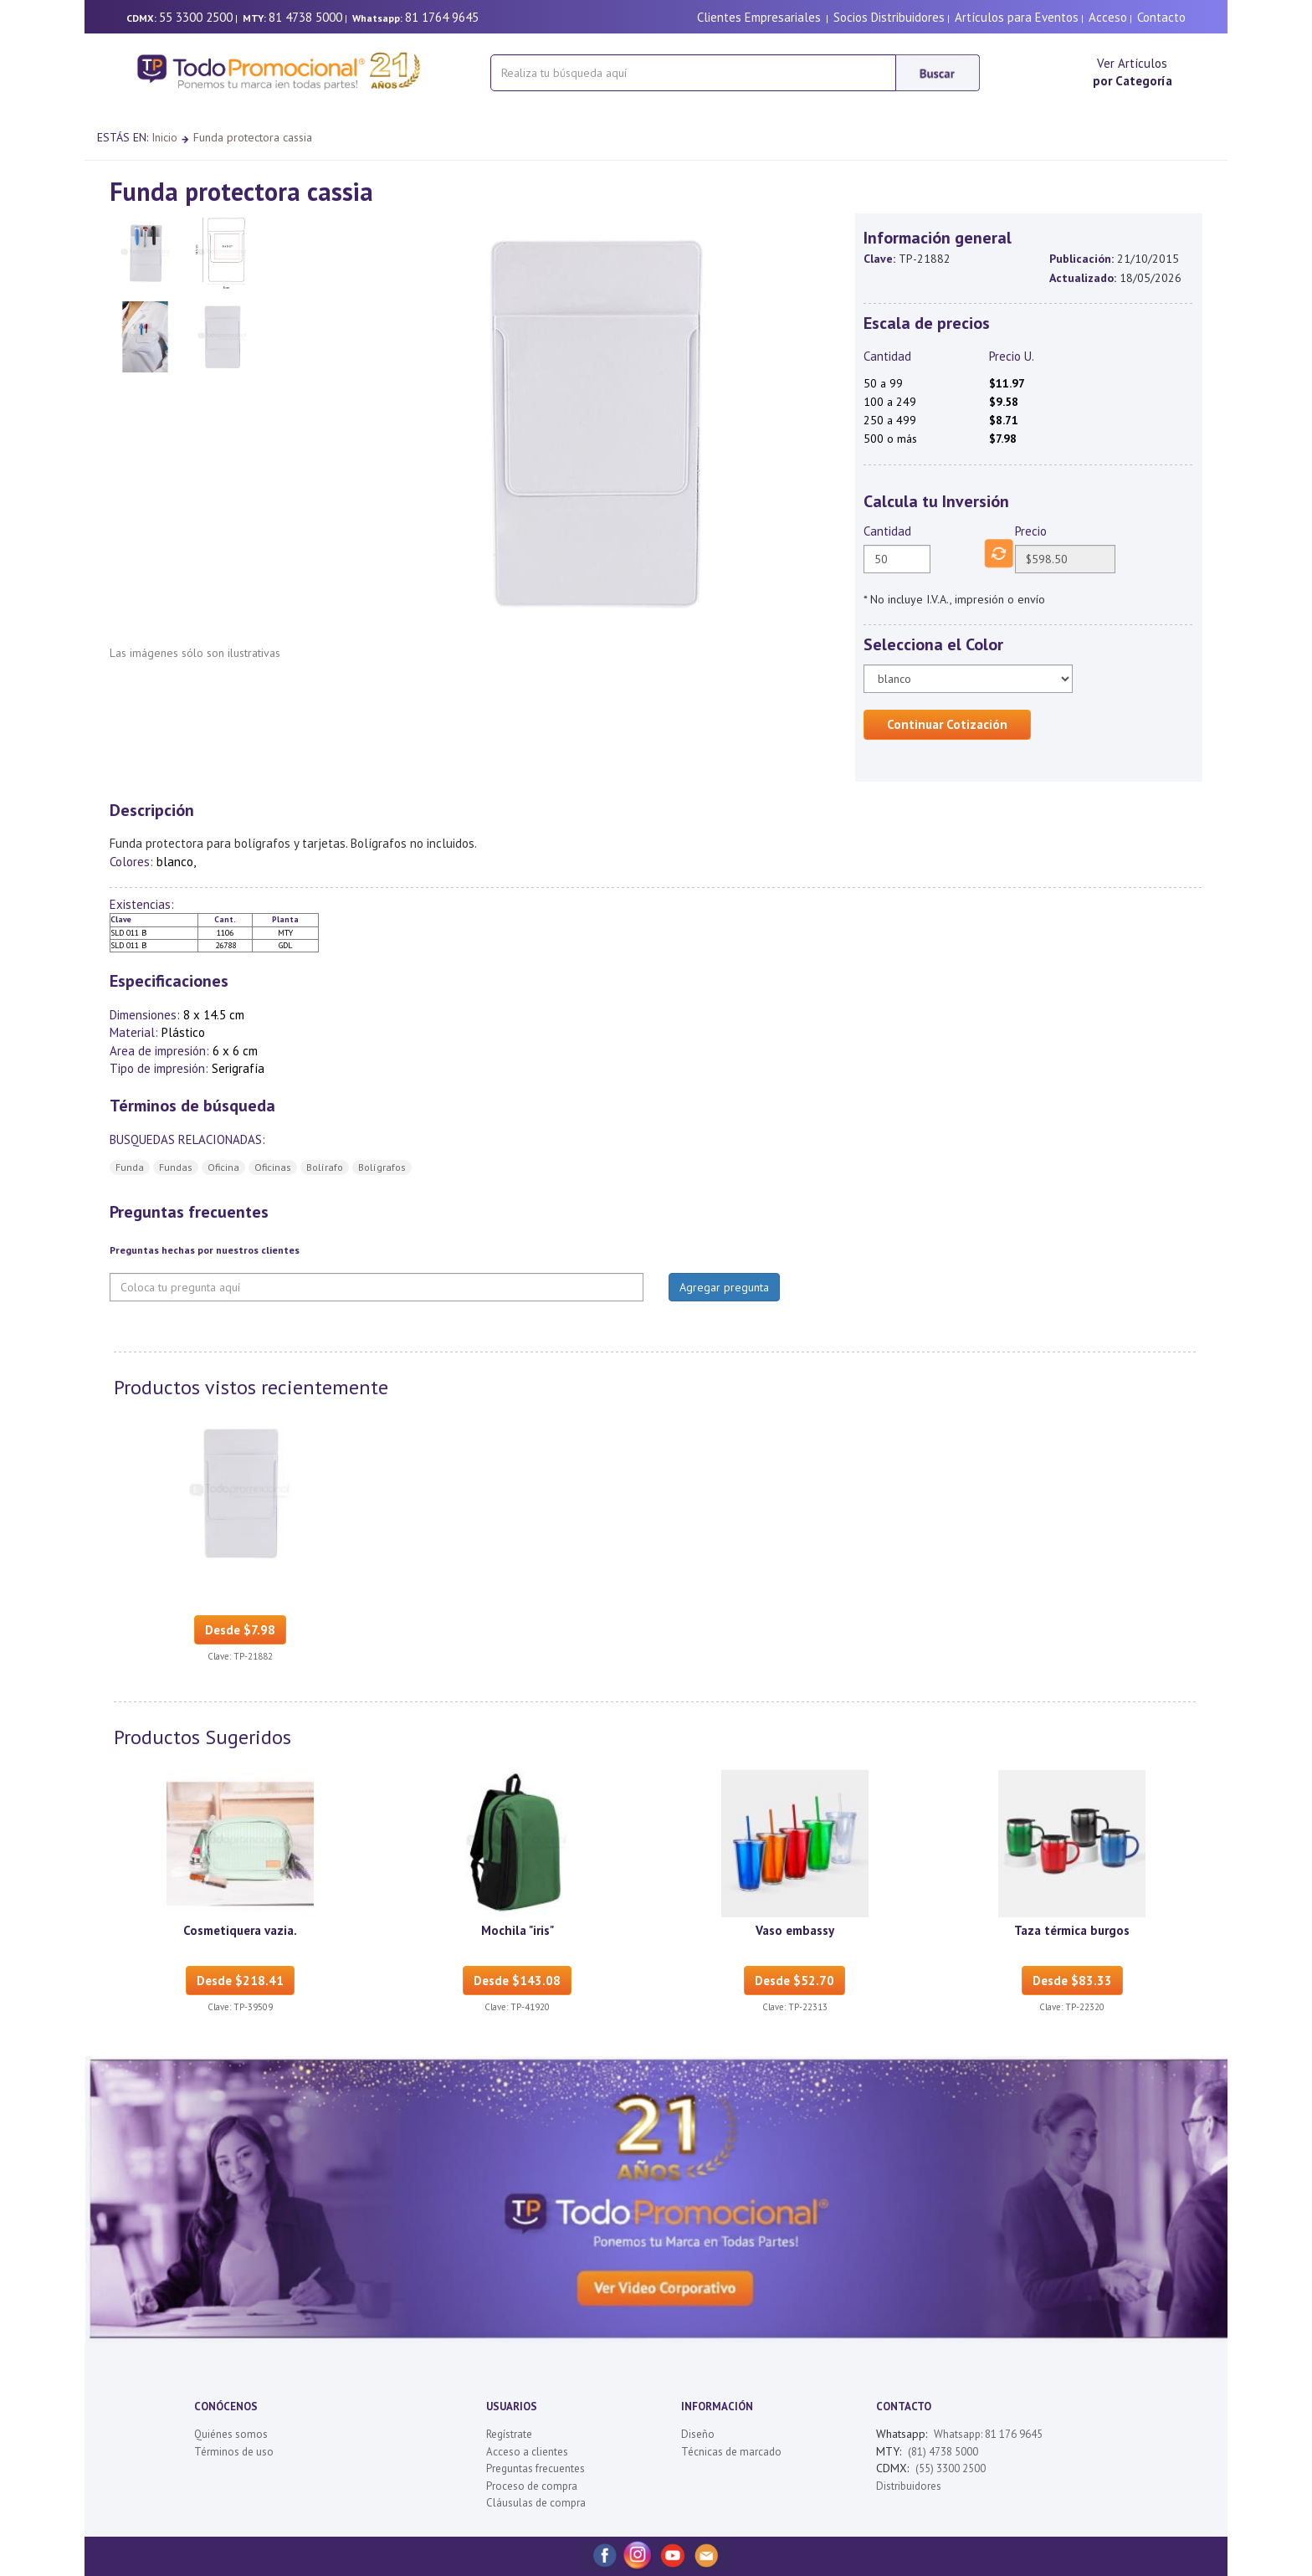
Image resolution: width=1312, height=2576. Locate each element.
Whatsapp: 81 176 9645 (988, 2434)
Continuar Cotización (947, 724)
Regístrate (509, 2434)
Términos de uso (234, 2452)
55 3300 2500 (196, 17)
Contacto (1161, 17)
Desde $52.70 (794, 1980)
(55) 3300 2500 (950, 2468)
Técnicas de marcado (731, 2452)
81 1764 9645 (442, 17)
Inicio (164, 137)
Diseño (698, 2434)
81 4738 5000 (305, 17)
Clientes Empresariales (759, 17)
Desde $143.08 (517, 1980)
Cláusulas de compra (536, 2503)
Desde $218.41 (240, 1980)
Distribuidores (908, 2486)
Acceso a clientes (527, 2452)
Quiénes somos (231, 2434)
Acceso (1108, 17)
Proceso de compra (531, 2486)
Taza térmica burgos (1072, 1930)
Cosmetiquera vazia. (240, 1930)
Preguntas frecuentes (535, 2468)
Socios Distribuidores (889, 17)
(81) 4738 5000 (943, 2452)
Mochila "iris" (517, 1930)
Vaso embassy (795, 1930)
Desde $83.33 (1072, 1980)
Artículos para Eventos (1017, 17)
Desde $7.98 (240, 1630)
